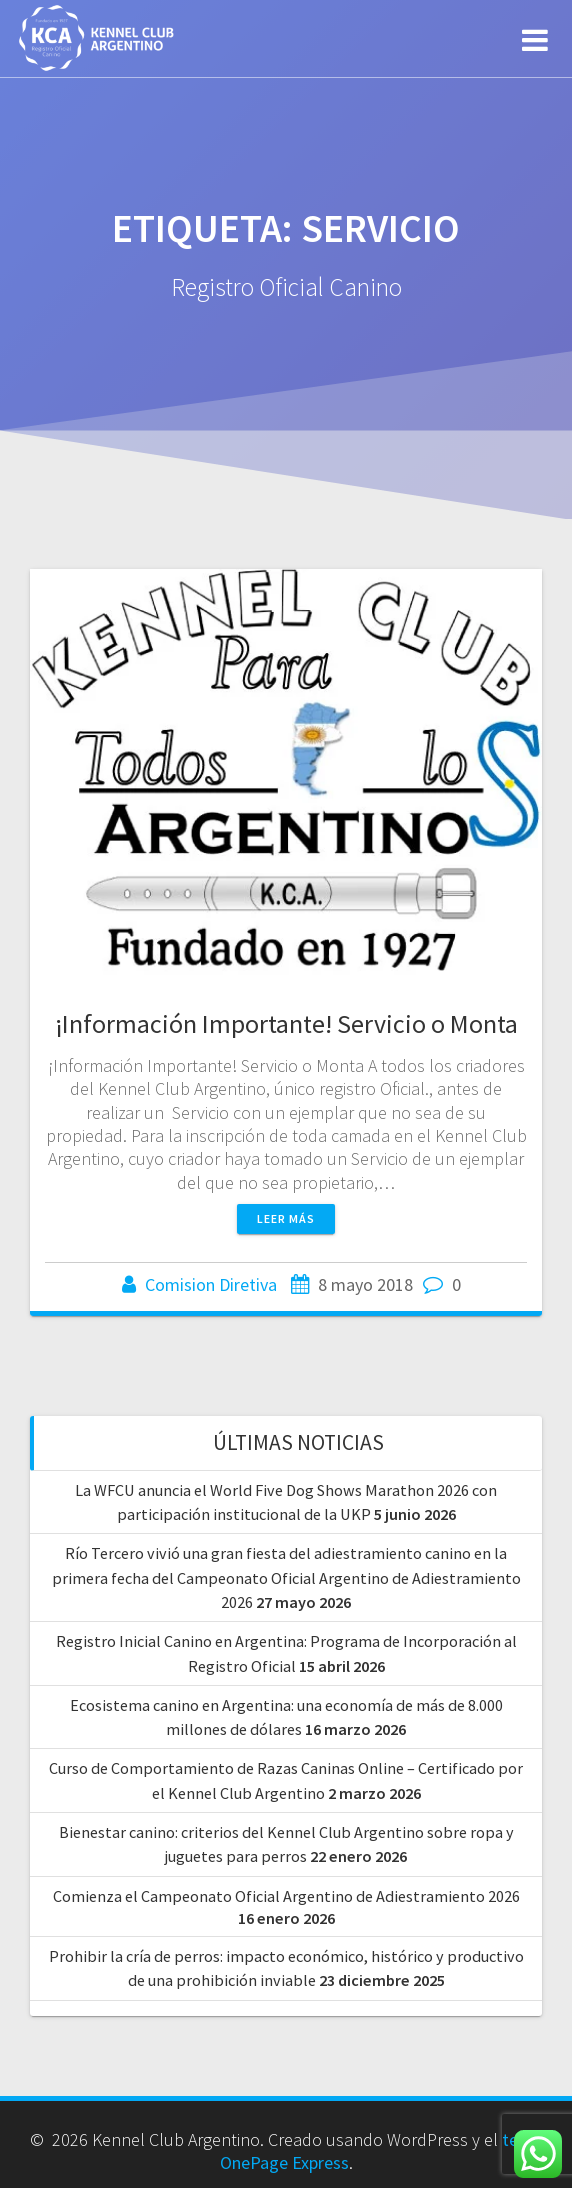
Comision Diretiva (211, 1284)
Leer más (286, 1218)
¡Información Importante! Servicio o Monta (286, 1023)
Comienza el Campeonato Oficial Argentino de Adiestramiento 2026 (286, 1896)
